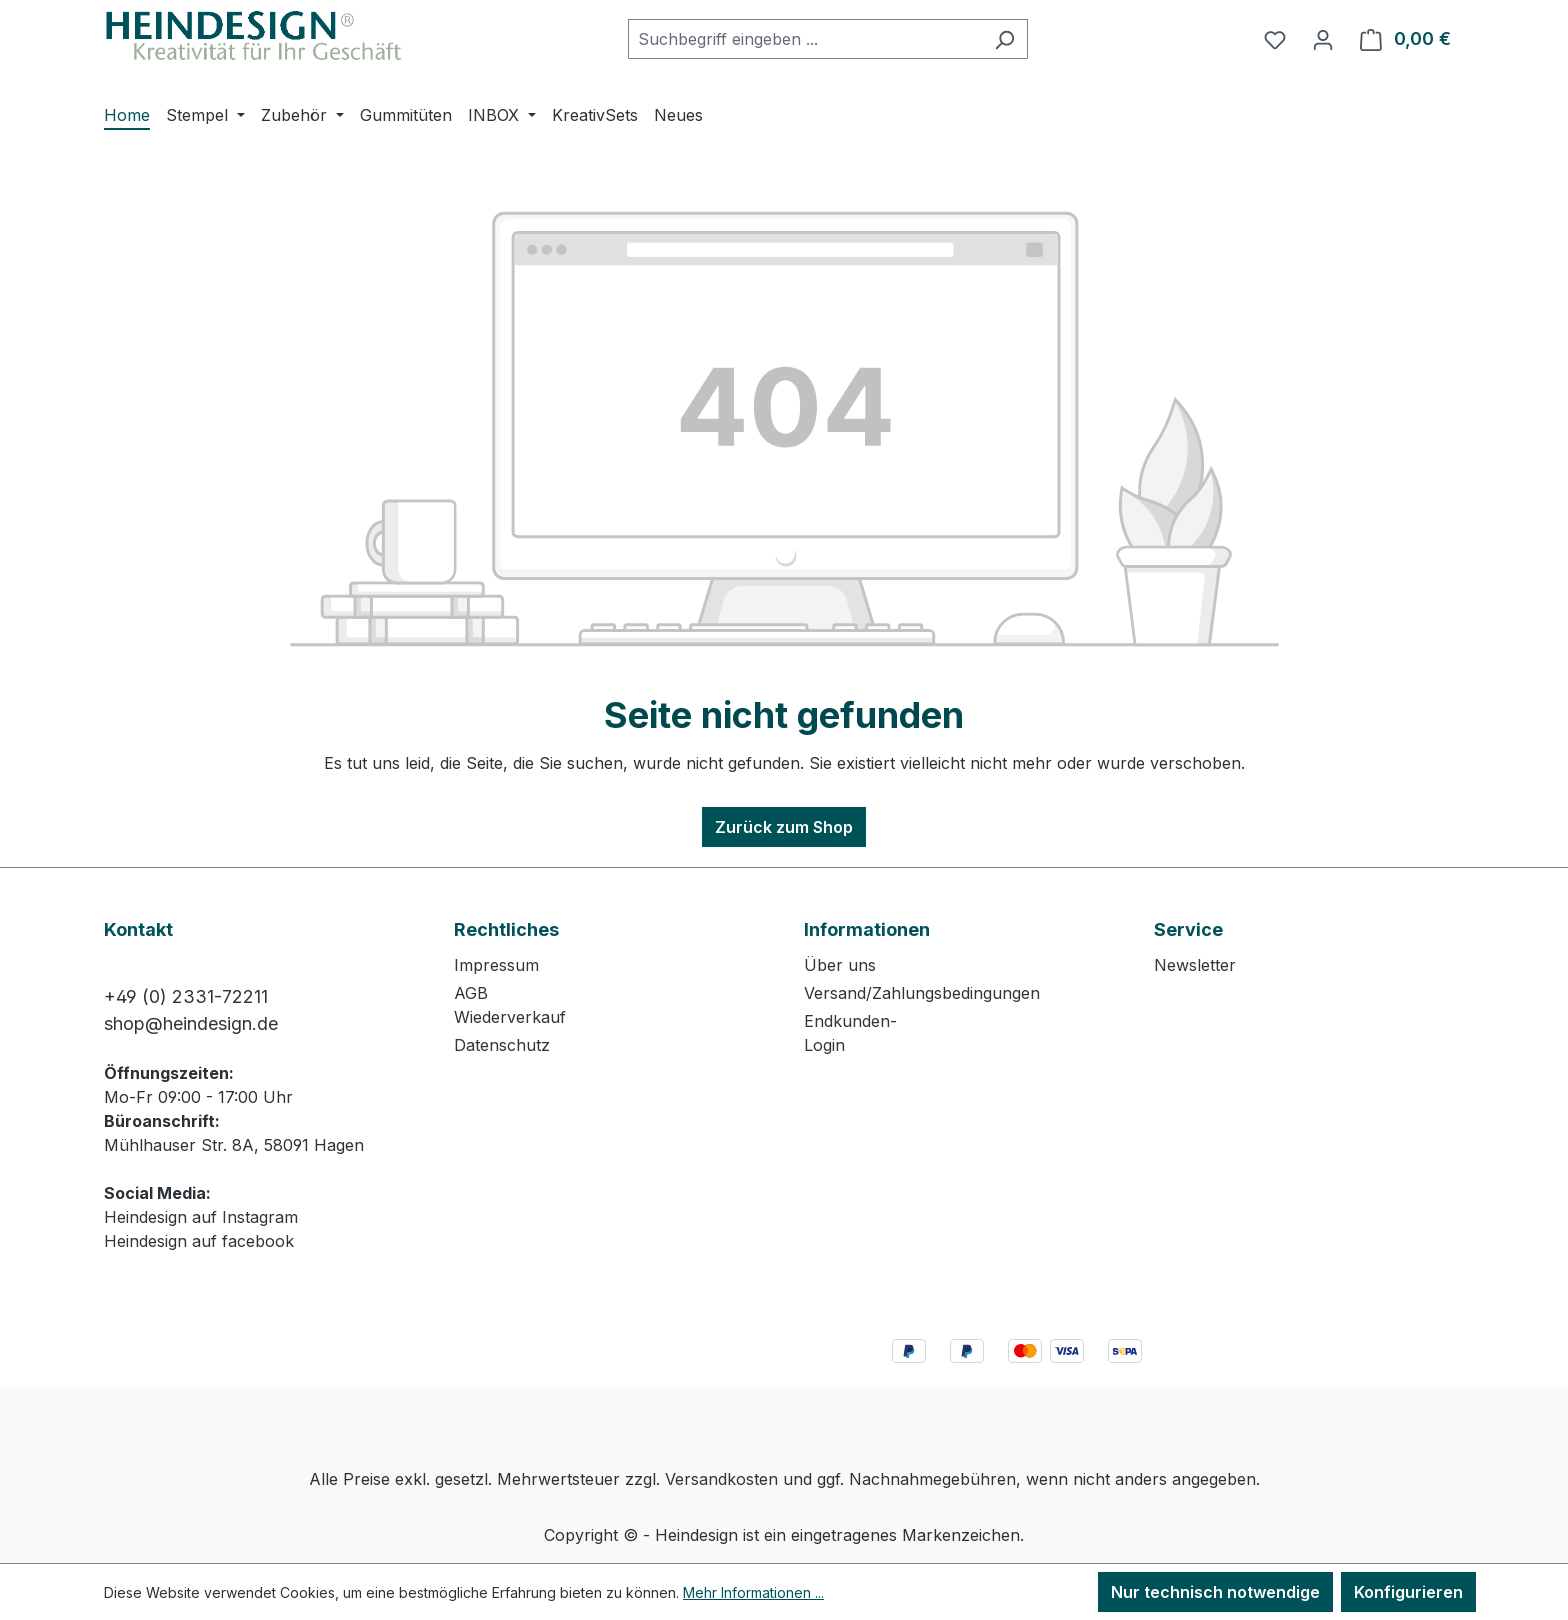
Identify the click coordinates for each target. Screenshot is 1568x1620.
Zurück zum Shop (784, 827)
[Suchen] (1004, 39)
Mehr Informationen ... (753, 1592)
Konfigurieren (1408, 1592)
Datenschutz (502, 1045)
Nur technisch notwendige (1215, 1592)
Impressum (496, 965)
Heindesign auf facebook (199, 1241)
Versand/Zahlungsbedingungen (922, 993)
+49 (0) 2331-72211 (186, 996)
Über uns (840, 965)
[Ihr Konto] (1323, 39)
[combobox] (805, 39)
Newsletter (1195, 965)
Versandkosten (721, 1479)
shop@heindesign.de (191, 1023)
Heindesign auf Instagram (201, 1217)
